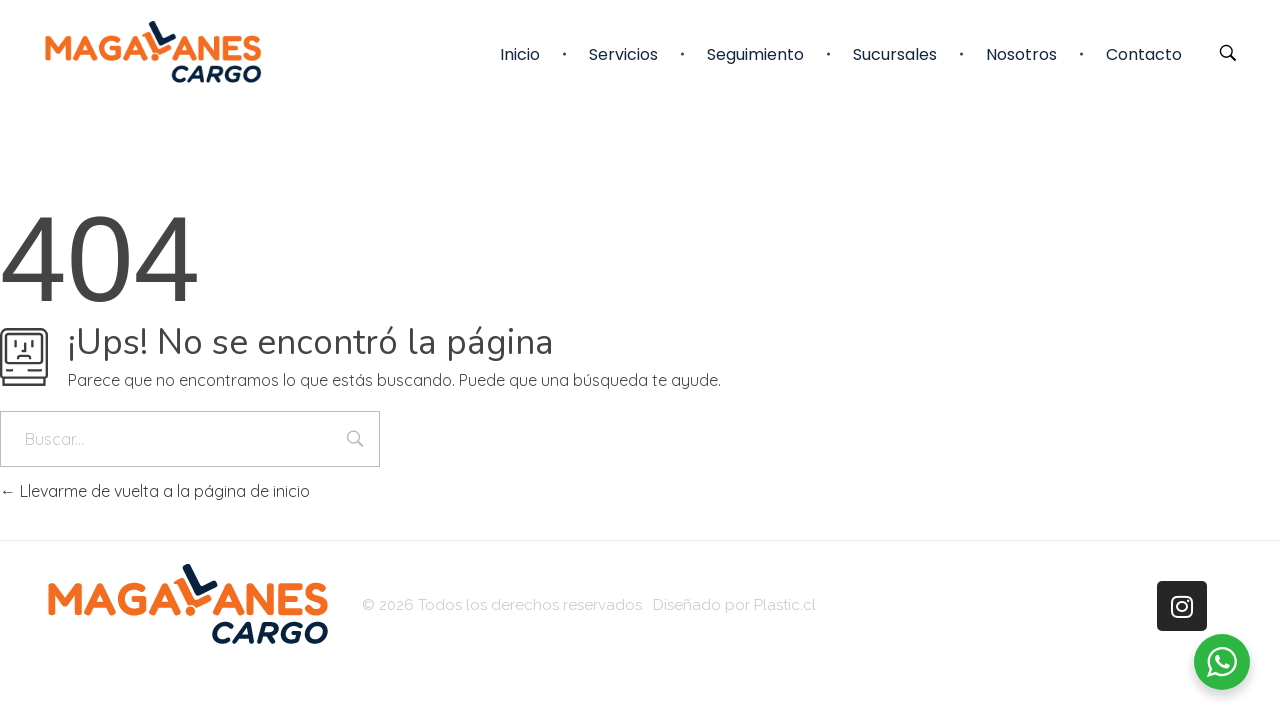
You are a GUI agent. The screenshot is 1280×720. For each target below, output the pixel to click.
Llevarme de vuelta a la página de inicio (155, 491)
